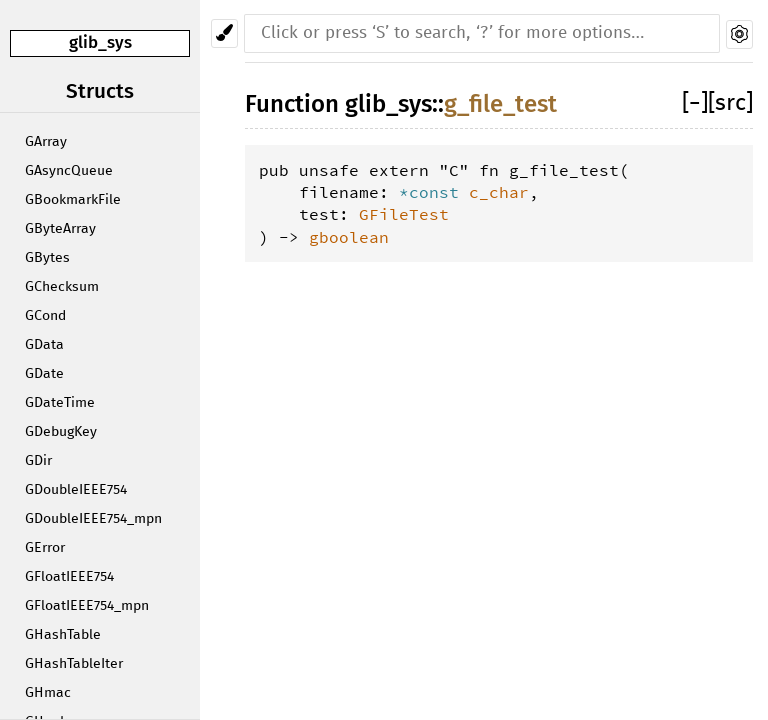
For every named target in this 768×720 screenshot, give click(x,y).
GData (44, 345)
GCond (45, 316)
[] (695, 103)
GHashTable (63, 635)
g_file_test (500, 104)
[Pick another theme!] (224, 33)
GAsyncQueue (69, 171)
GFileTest (404, 214)
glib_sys (100, 42)
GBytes (47, 258)
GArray (46, 142)
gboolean (349, 237)
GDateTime (60, 403)
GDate (44, 374)
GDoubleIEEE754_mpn (93, 519)
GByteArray (60, 229)
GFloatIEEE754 (69, 577)
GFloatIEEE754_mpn (87, 606)
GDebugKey (61, 432)
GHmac (48, 693)
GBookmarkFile (73, 200)
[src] (730, 103)
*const (434, 192)
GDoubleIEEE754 (76, 490)
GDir (38, 461)
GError (45, 548)
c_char (499, 192)
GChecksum (62, 287)
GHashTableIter (74, 664)
